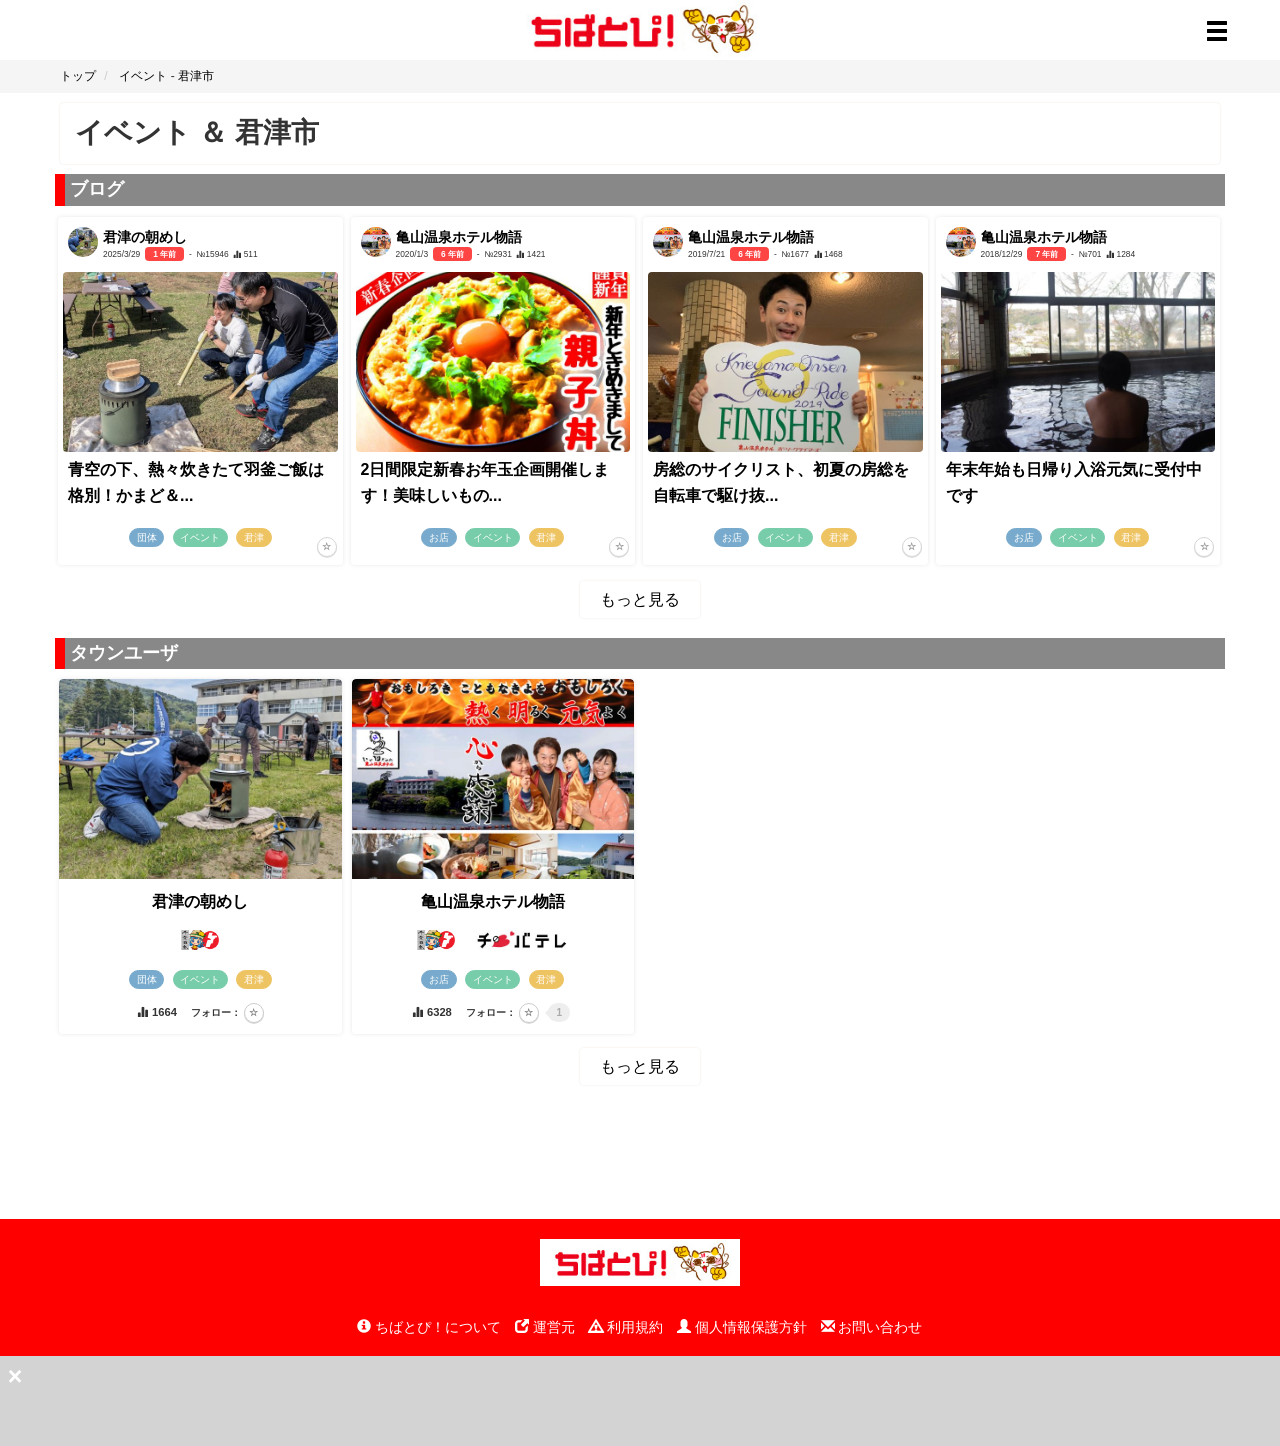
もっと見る (640, 599)
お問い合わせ (872, 1327)
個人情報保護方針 (742, 1327)
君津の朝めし (200, 901)
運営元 (545, 1327)
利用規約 (626, 1327)
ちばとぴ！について (429, 1327)
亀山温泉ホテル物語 (493, 901)
